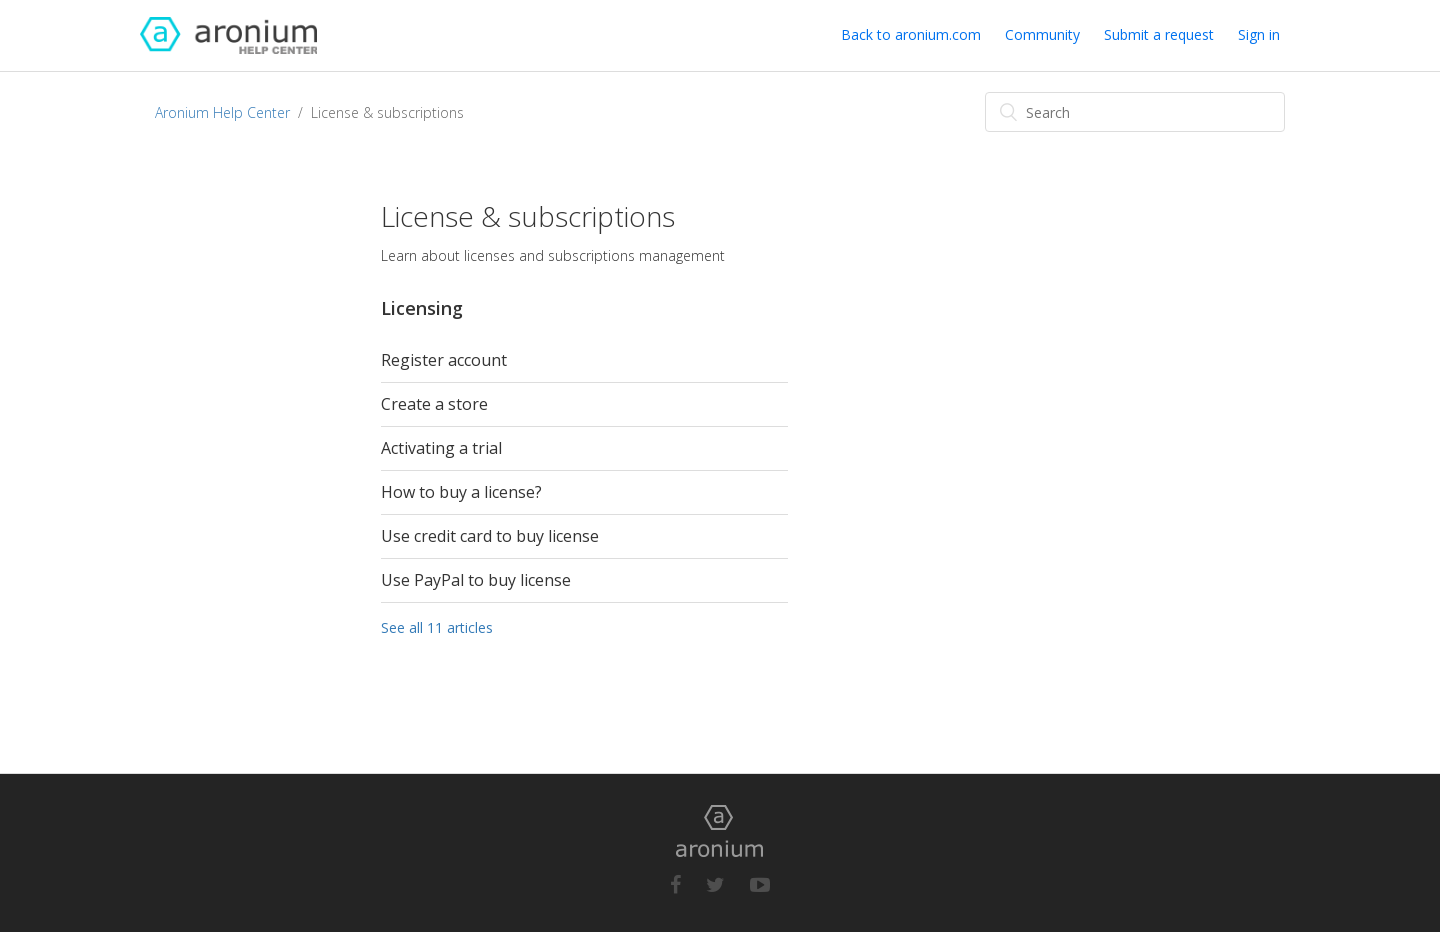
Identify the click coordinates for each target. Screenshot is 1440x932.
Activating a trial (441, 448)
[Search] (1135, 112)
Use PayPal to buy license (476, 580)
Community (1042, 34)
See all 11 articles (437, 627)
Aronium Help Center (222, 112)
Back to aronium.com (911, 34)
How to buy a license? (461, 492)
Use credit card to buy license (490, 536)
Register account (444, 360)
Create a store (434, 404)
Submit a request (1159, 34)
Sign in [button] (1259, 34)
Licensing (422, 308)
